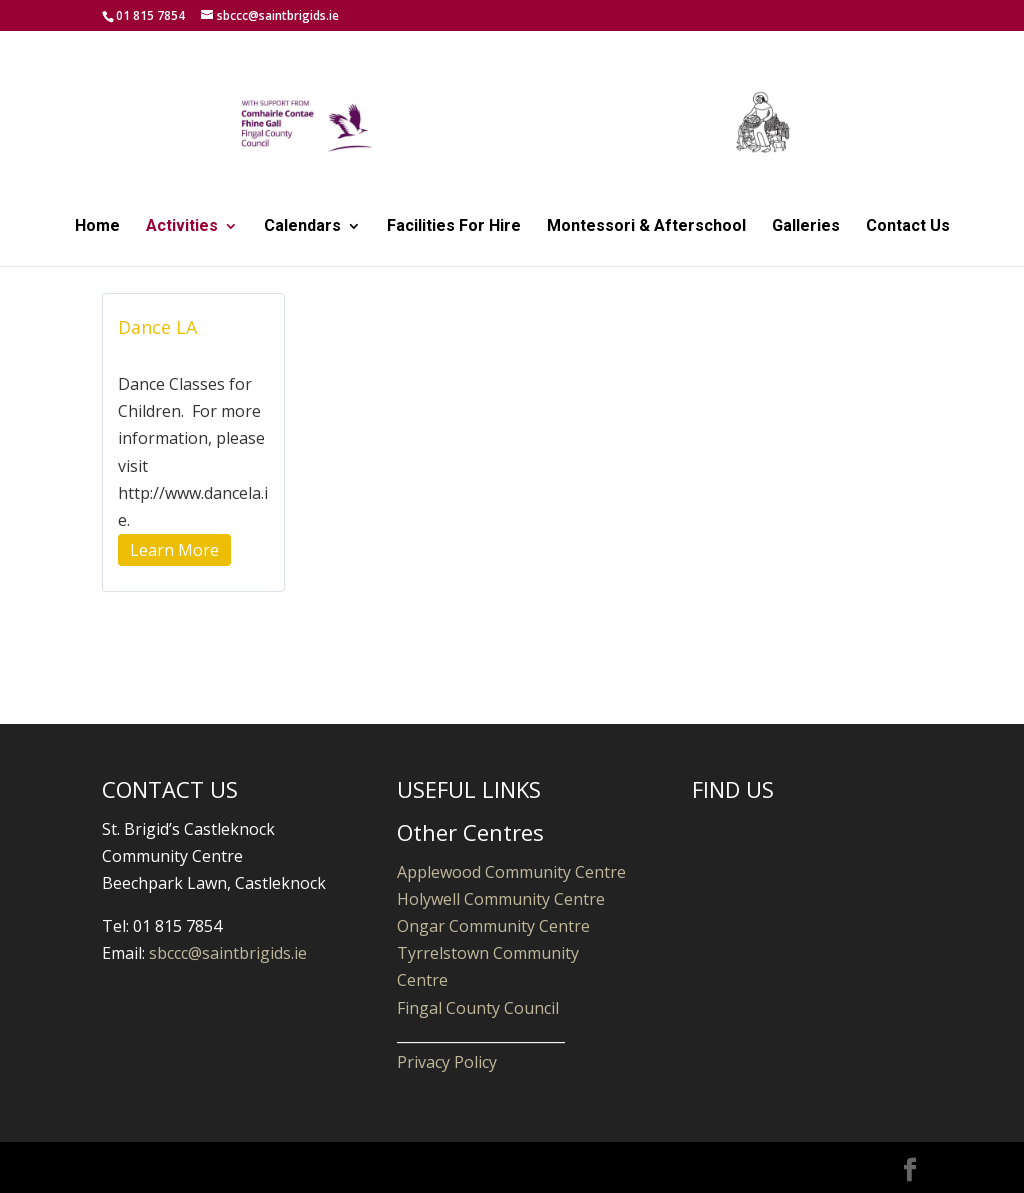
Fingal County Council (478, 1008)
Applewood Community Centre (511, 872)
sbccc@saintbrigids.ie (228, 953)
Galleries (806, 227)
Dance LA (157, 327)
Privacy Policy (447, 1062)
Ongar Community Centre (493, 926)
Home (97, 227)
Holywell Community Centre (501, 899)
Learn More (174, 550)
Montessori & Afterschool (646, 227)
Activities (182, 227)
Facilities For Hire (454, 227)
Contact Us (908, 227)
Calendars (302, 227)
